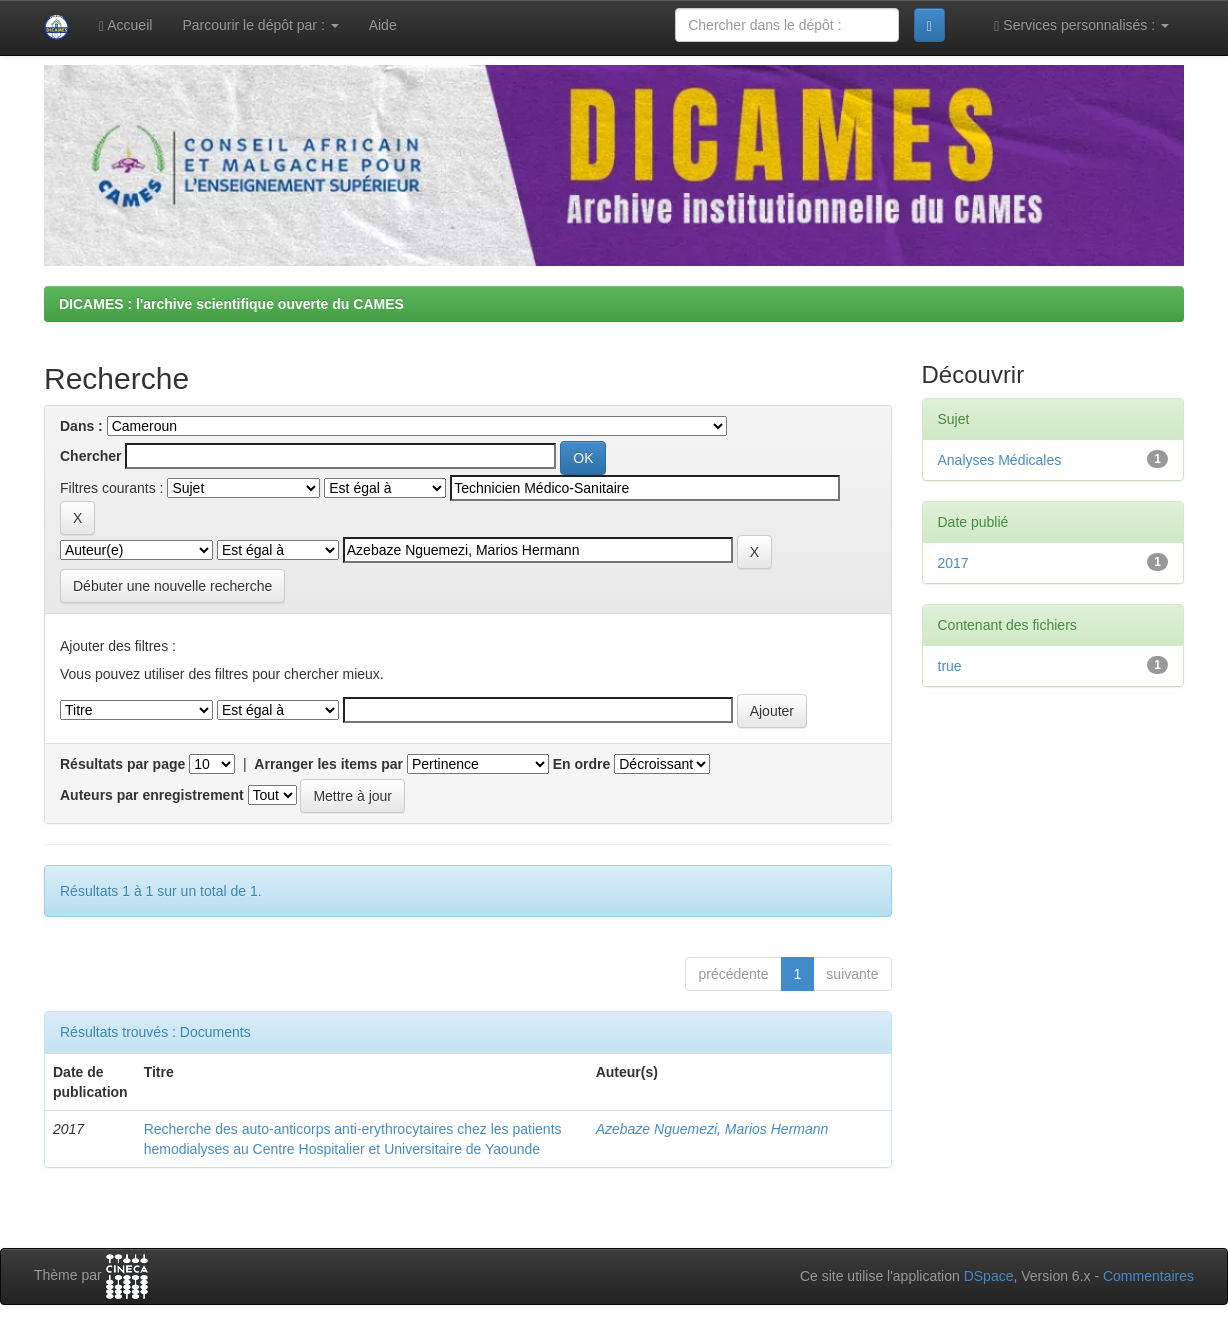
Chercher (90, 456)
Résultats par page (122, 764)
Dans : (81, 426)
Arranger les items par (328, 764)
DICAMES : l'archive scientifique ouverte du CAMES (231, 304)
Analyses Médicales (1000, 460)
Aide (383, 25)
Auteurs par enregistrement (152, 795)
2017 (953, 563)
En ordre (582, 764)
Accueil (125, 25)
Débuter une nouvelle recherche (172, 586)
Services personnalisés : (1081, 25)
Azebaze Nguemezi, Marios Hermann (712, 1129)
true (950, 666)
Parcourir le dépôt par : (260, 25)
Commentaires (1148, 1276)
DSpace (989, 1276)
